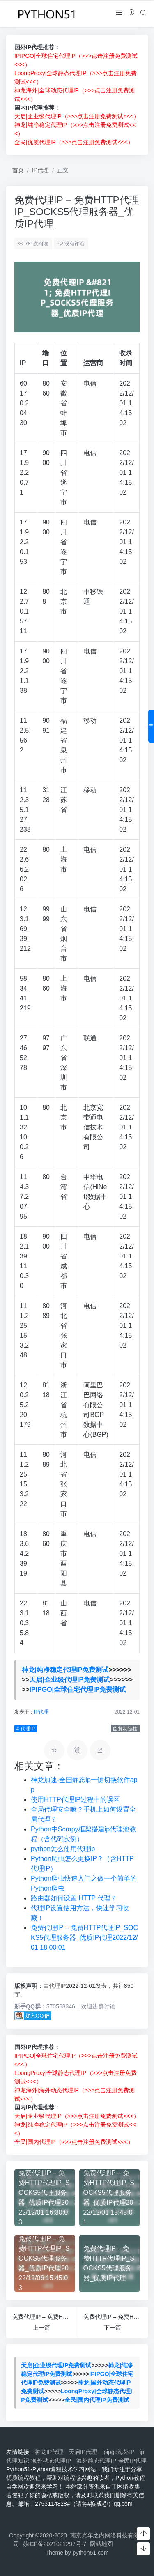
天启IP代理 (84, 2452)
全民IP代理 (132, 2460)
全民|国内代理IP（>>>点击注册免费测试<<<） (73, 2142)
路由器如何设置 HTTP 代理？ (73, 1898)
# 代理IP (25, 1729)
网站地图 (101, 2544)
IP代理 (40, 170)
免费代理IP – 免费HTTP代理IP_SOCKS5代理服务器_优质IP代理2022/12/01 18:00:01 (84, 1937)
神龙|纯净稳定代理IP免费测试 (64, 1669)
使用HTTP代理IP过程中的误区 (75, 1799)
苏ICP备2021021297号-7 (55, 2544)
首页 (18, 170)
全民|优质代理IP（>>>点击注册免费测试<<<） (73, 142)
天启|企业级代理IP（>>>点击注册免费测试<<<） (76, 116)
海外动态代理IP (52, 2460)
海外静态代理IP (96, 2460)
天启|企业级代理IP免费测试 (69, 1679)
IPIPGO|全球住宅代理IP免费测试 (77, 1689)
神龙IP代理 (51, 2452)
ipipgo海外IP (120, 2452)
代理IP (56, 1986)
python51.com (91, 2552)
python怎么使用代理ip (62, 1848)
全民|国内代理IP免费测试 (96, 2400)
